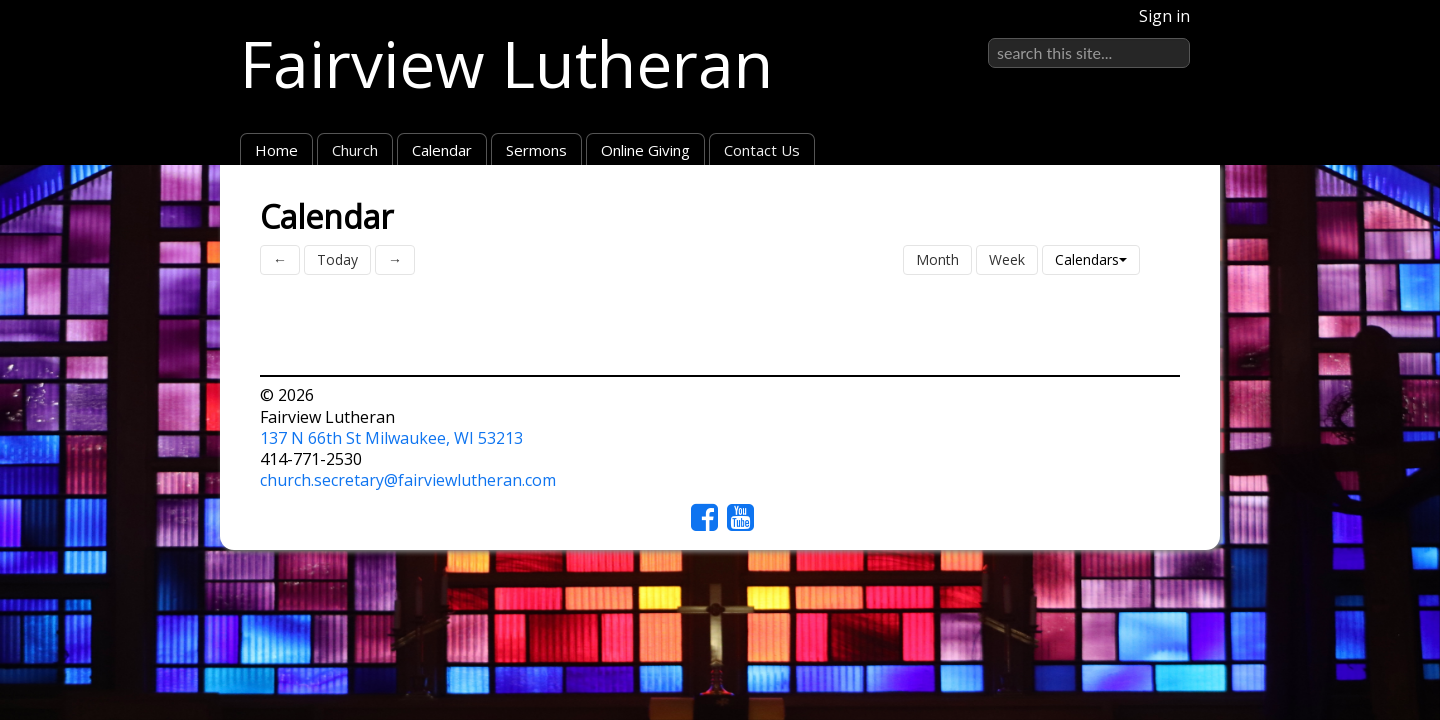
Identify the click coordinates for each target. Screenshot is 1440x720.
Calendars (1091, 259)
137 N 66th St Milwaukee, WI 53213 (391, 438)
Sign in (1164, 16)
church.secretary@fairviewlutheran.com (408, 480)
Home (276, 150)
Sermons (536, 150)
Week (1007, 259)
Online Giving (645, 150)
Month (937, 259)
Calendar (442, 150)
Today (337, 259)
